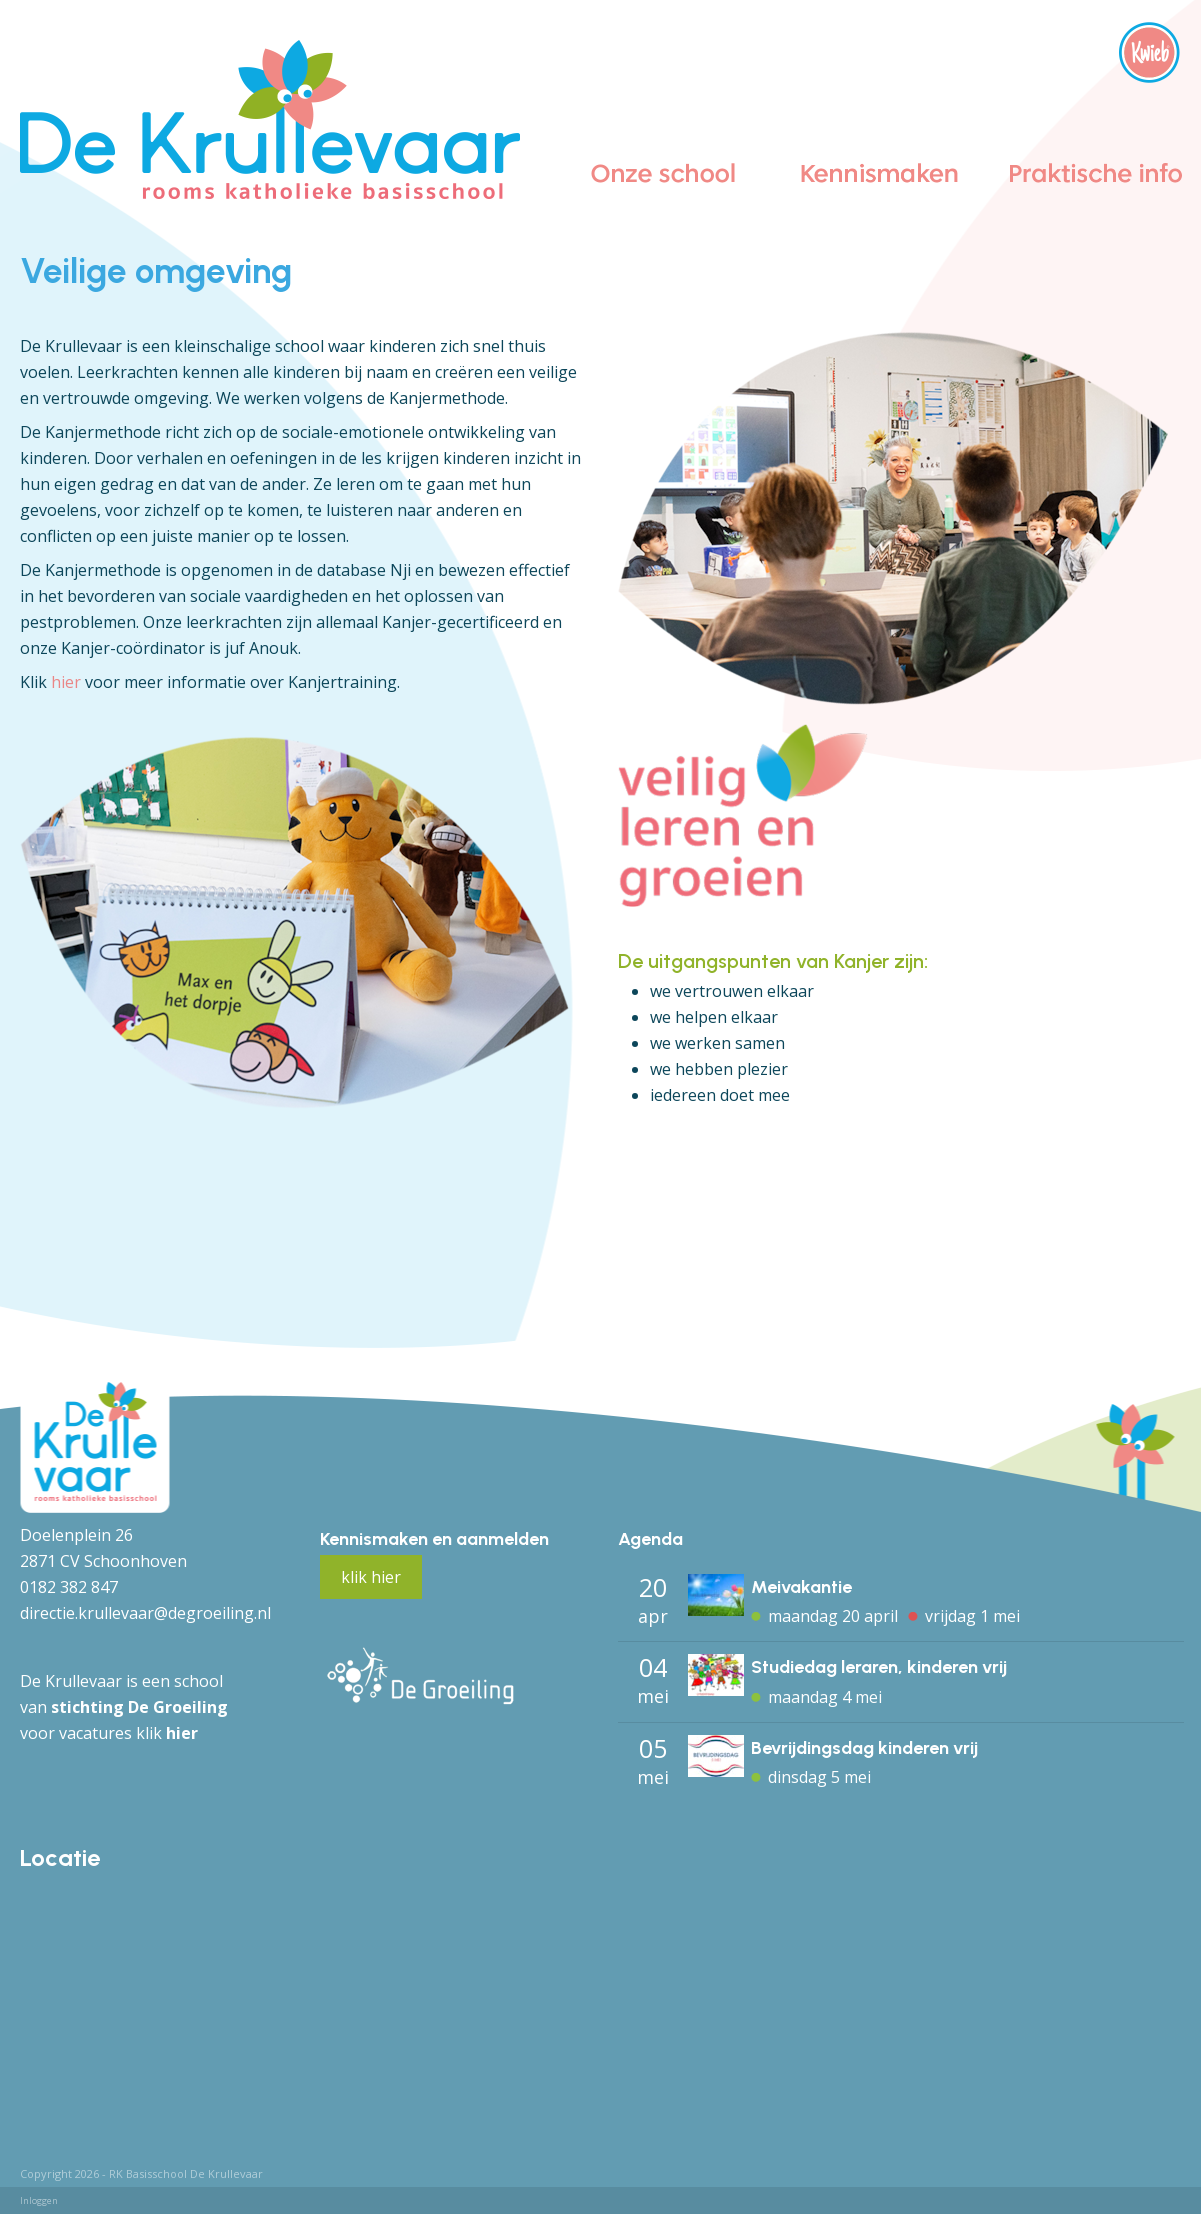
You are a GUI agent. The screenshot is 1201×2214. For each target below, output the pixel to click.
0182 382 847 (69, 1587)
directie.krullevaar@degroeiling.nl (145, 1613)
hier (66, 682)
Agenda (650, 1539)
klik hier (371, 1577)
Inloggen (39, 2200)
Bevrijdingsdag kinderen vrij (864, 1748)
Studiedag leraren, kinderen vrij (879, 1667)
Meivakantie (801, 1587)
